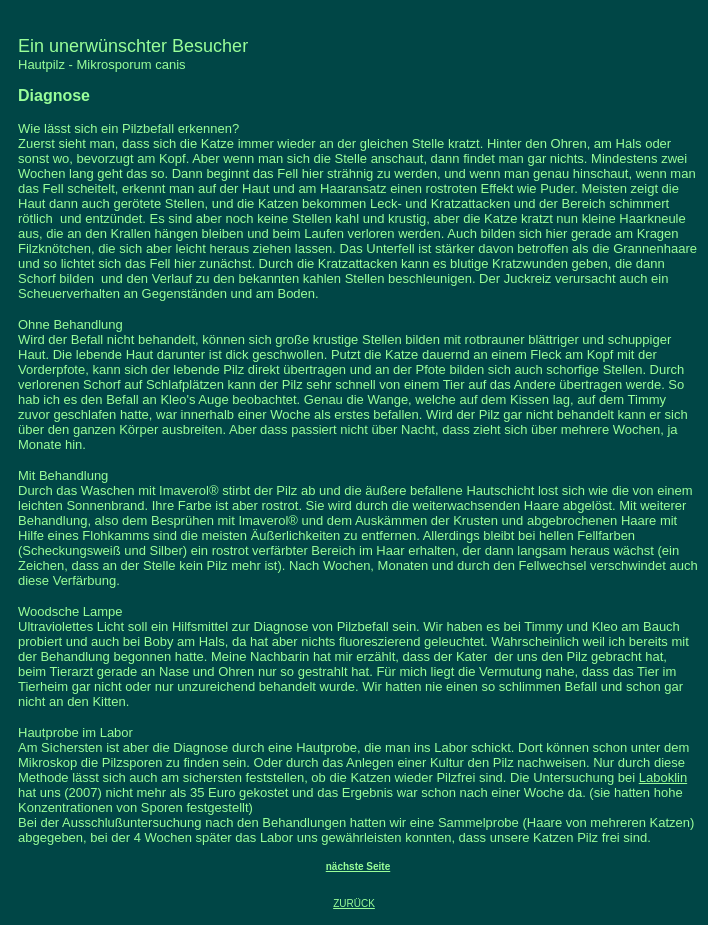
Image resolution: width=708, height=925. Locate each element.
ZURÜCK (354, 903)
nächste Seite (358, 866)
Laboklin (663, 777)
